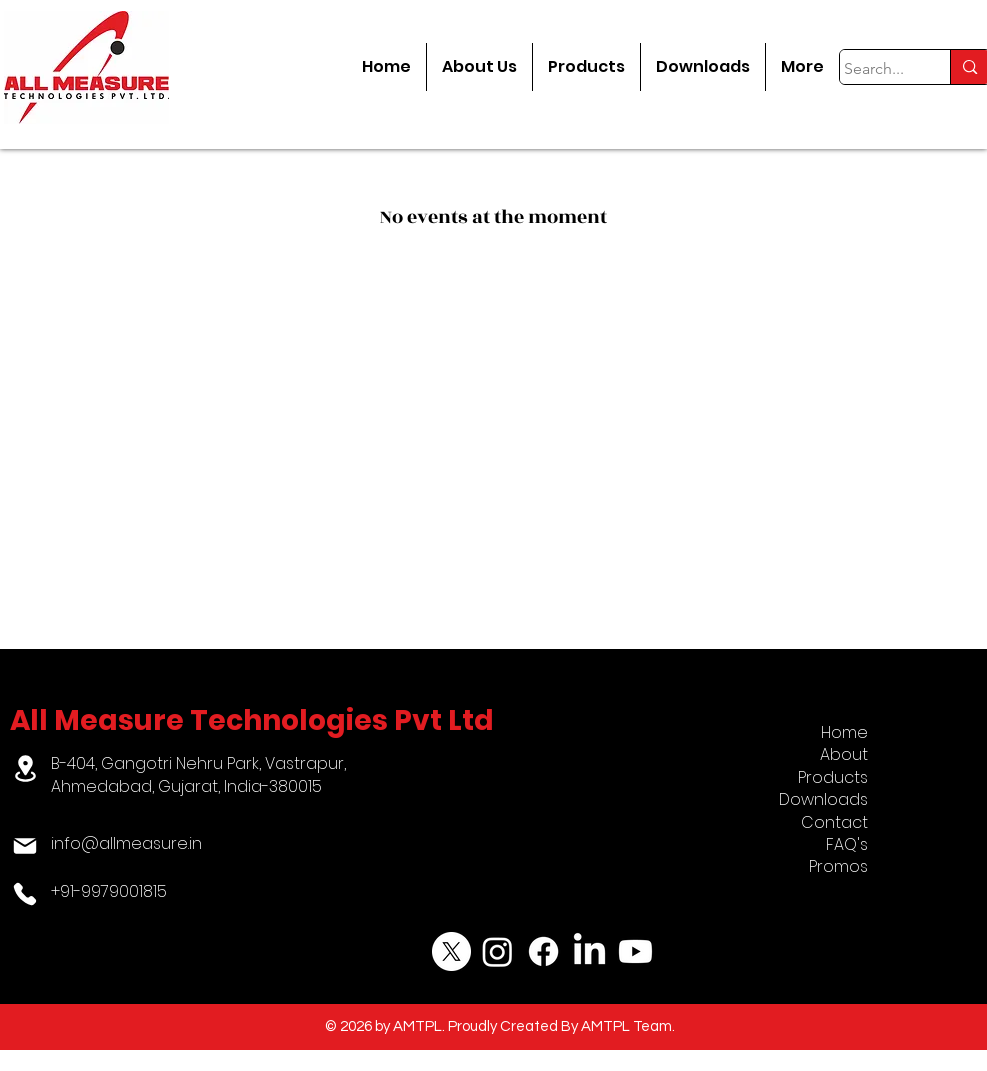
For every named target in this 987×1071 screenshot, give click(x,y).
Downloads (823, 799)
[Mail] (25, 846)
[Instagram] (497, 951)
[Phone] (25, 894)
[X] (451, 951)
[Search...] (876, 69)
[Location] (25, 768)
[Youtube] (635, 951)
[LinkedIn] (589, 951)
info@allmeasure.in (126, 843)
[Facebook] (543, 951)
